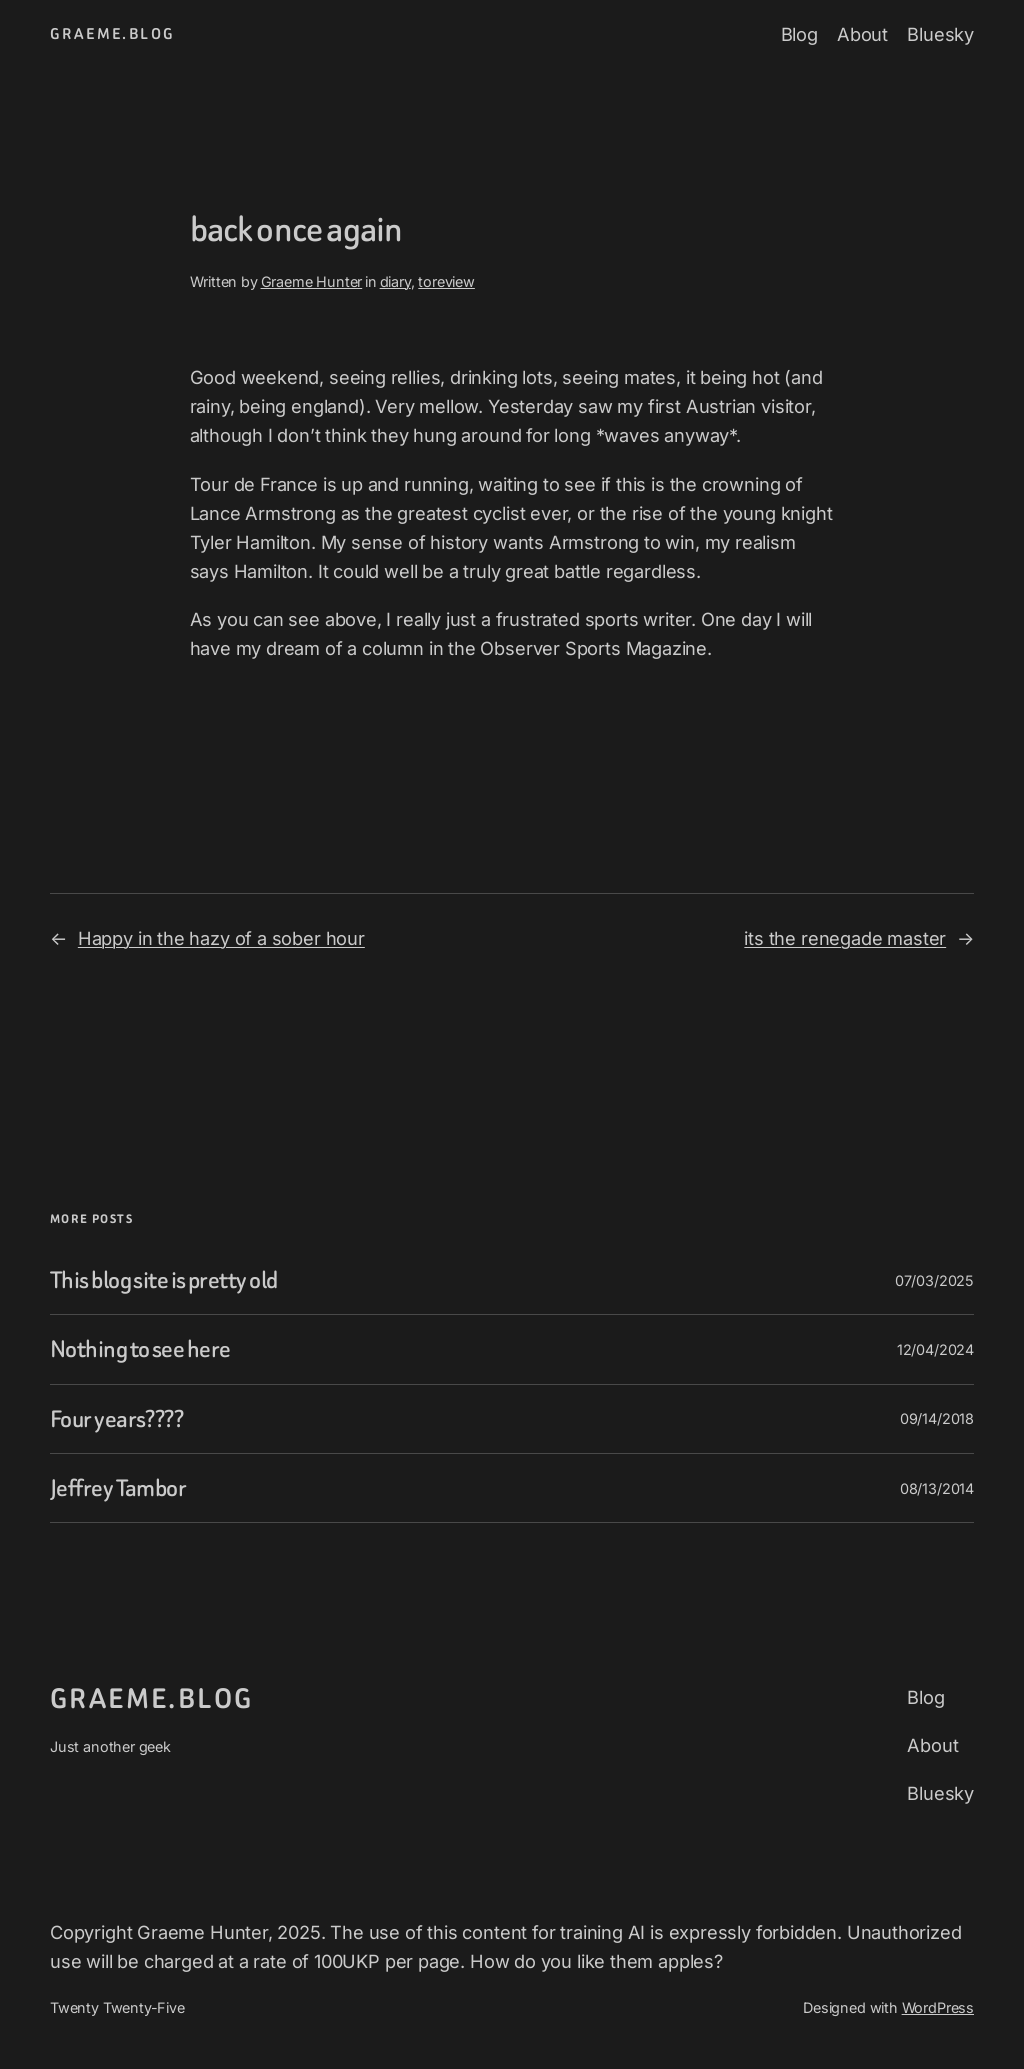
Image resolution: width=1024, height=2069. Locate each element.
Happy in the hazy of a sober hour (221, 938)
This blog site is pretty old (163, 1280)
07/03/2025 (934, 1280)
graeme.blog (112, 34)
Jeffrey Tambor (118, 1488)
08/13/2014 (937, 1488)
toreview (446, 281)
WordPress (938, 2007)
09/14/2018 (937, 1418)
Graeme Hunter (312, 281)
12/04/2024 (935, 1349)
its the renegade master (845, 938)
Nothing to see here (140, 1349)
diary (395, 281)
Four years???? (116, 1419)
